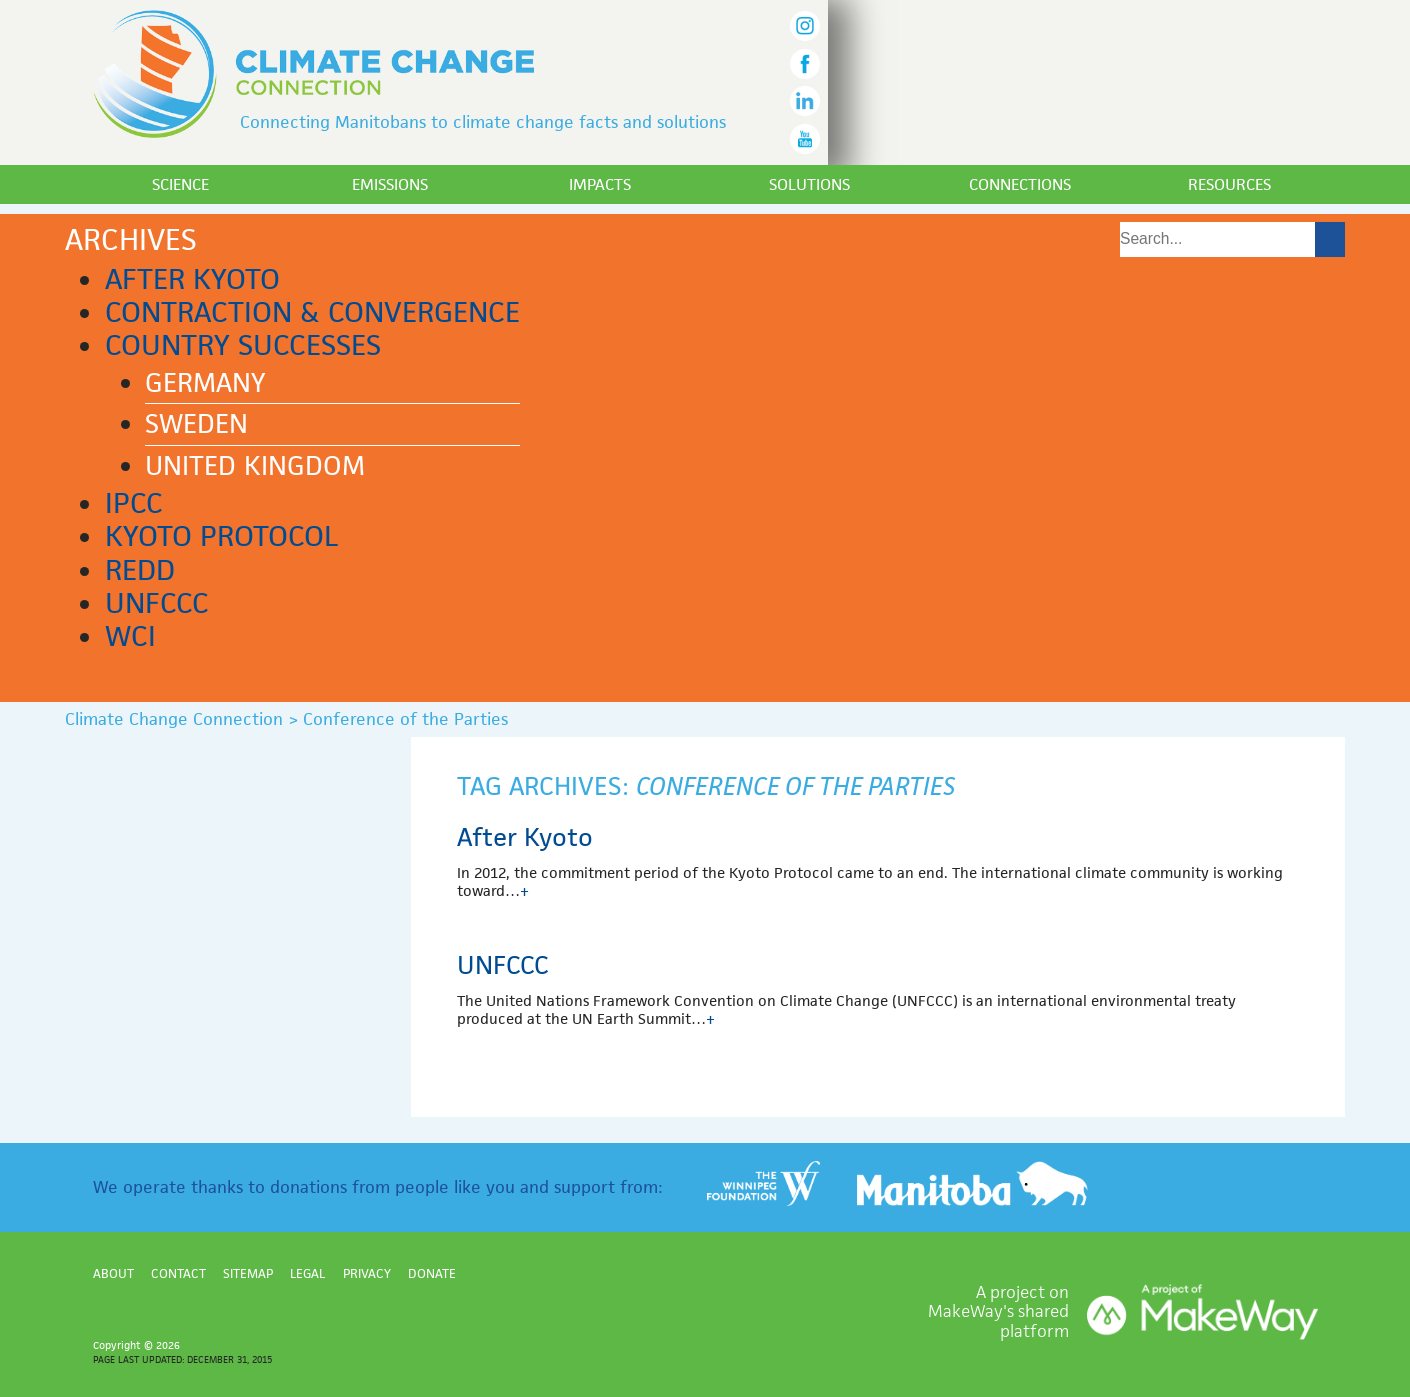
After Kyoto (192, 279)
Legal (307, 1273)
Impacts (600, 184)
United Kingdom (255, 466)
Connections (1020, 184)
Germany (205, 383)
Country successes (243, 345)
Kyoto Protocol (221, 536)
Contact (178, 1273)
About (113, 1273)
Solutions (809, 184)
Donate (432, 1273)
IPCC (134, 503)
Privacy (367, 1273)
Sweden (196, 424)
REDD (140, 570)
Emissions (390, 184)
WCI (130, 636)
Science (180, 184)
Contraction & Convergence (312, 312)
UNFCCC (157, 603)
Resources (1229, 184)
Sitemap (248, 1273)
